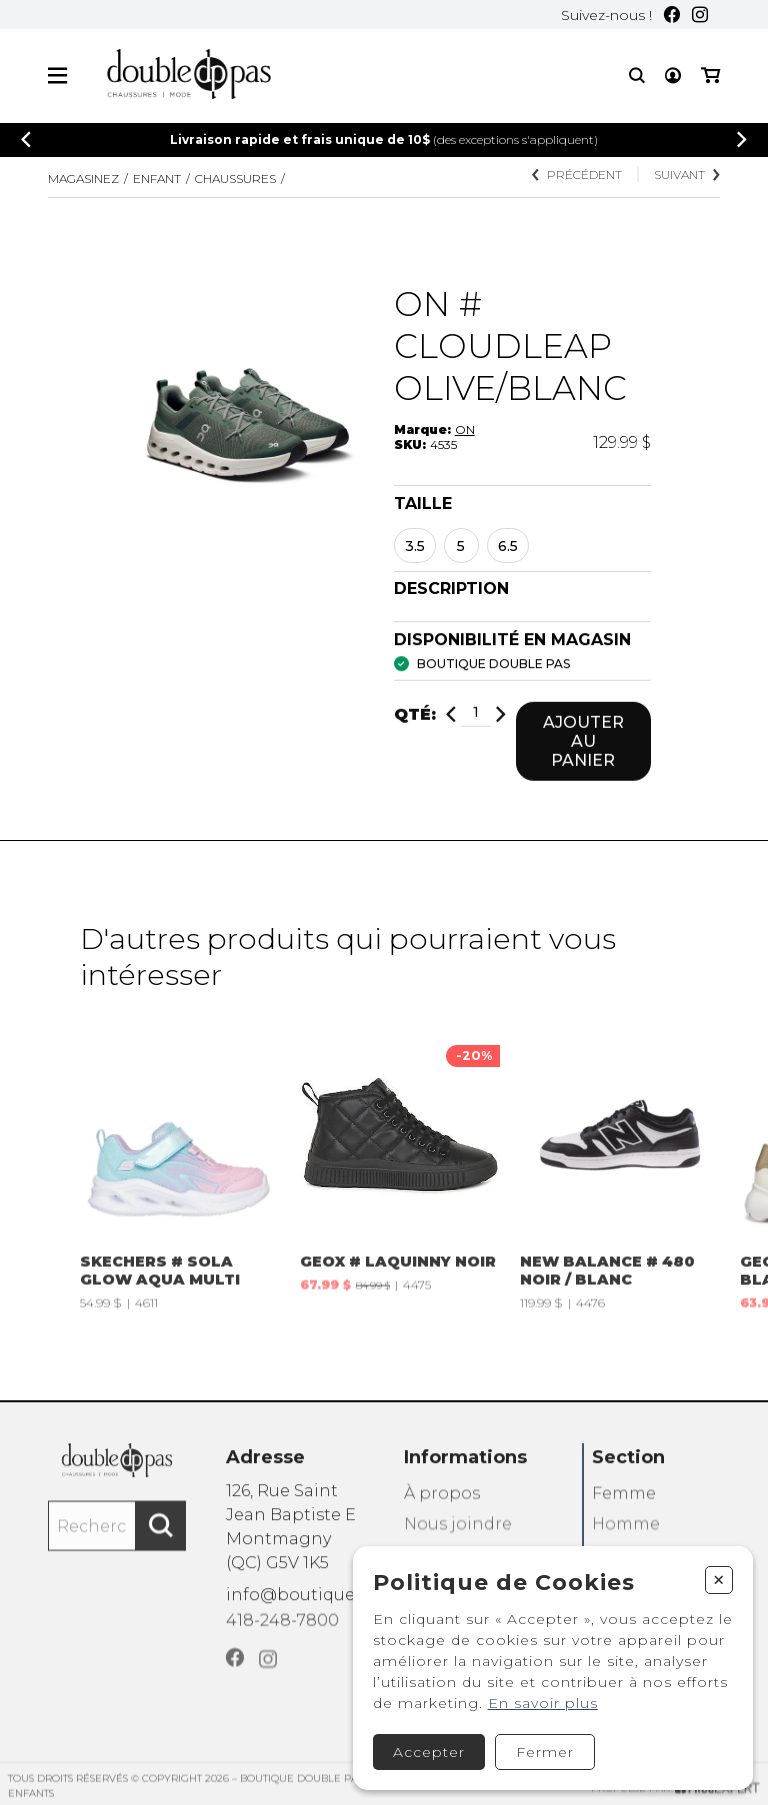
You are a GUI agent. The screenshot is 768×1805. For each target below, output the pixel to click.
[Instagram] (700, 15)
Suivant (687, 176)
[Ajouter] (501, 726)
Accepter (429, 1752)
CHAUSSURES (235, 179)
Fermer (545, 1752)
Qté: (415, 726)
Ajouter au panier (583, 753)
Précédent (577, 176)
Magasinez (83, 179)
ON (465, 430)
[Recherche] (637, 76)
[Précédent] (26, 140)
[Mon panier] (710, 76)
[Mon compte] (673, 76)
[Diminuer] (451, 726)
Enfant (157, 179)
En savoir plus (543, 1703)
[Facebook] (672, 15)
